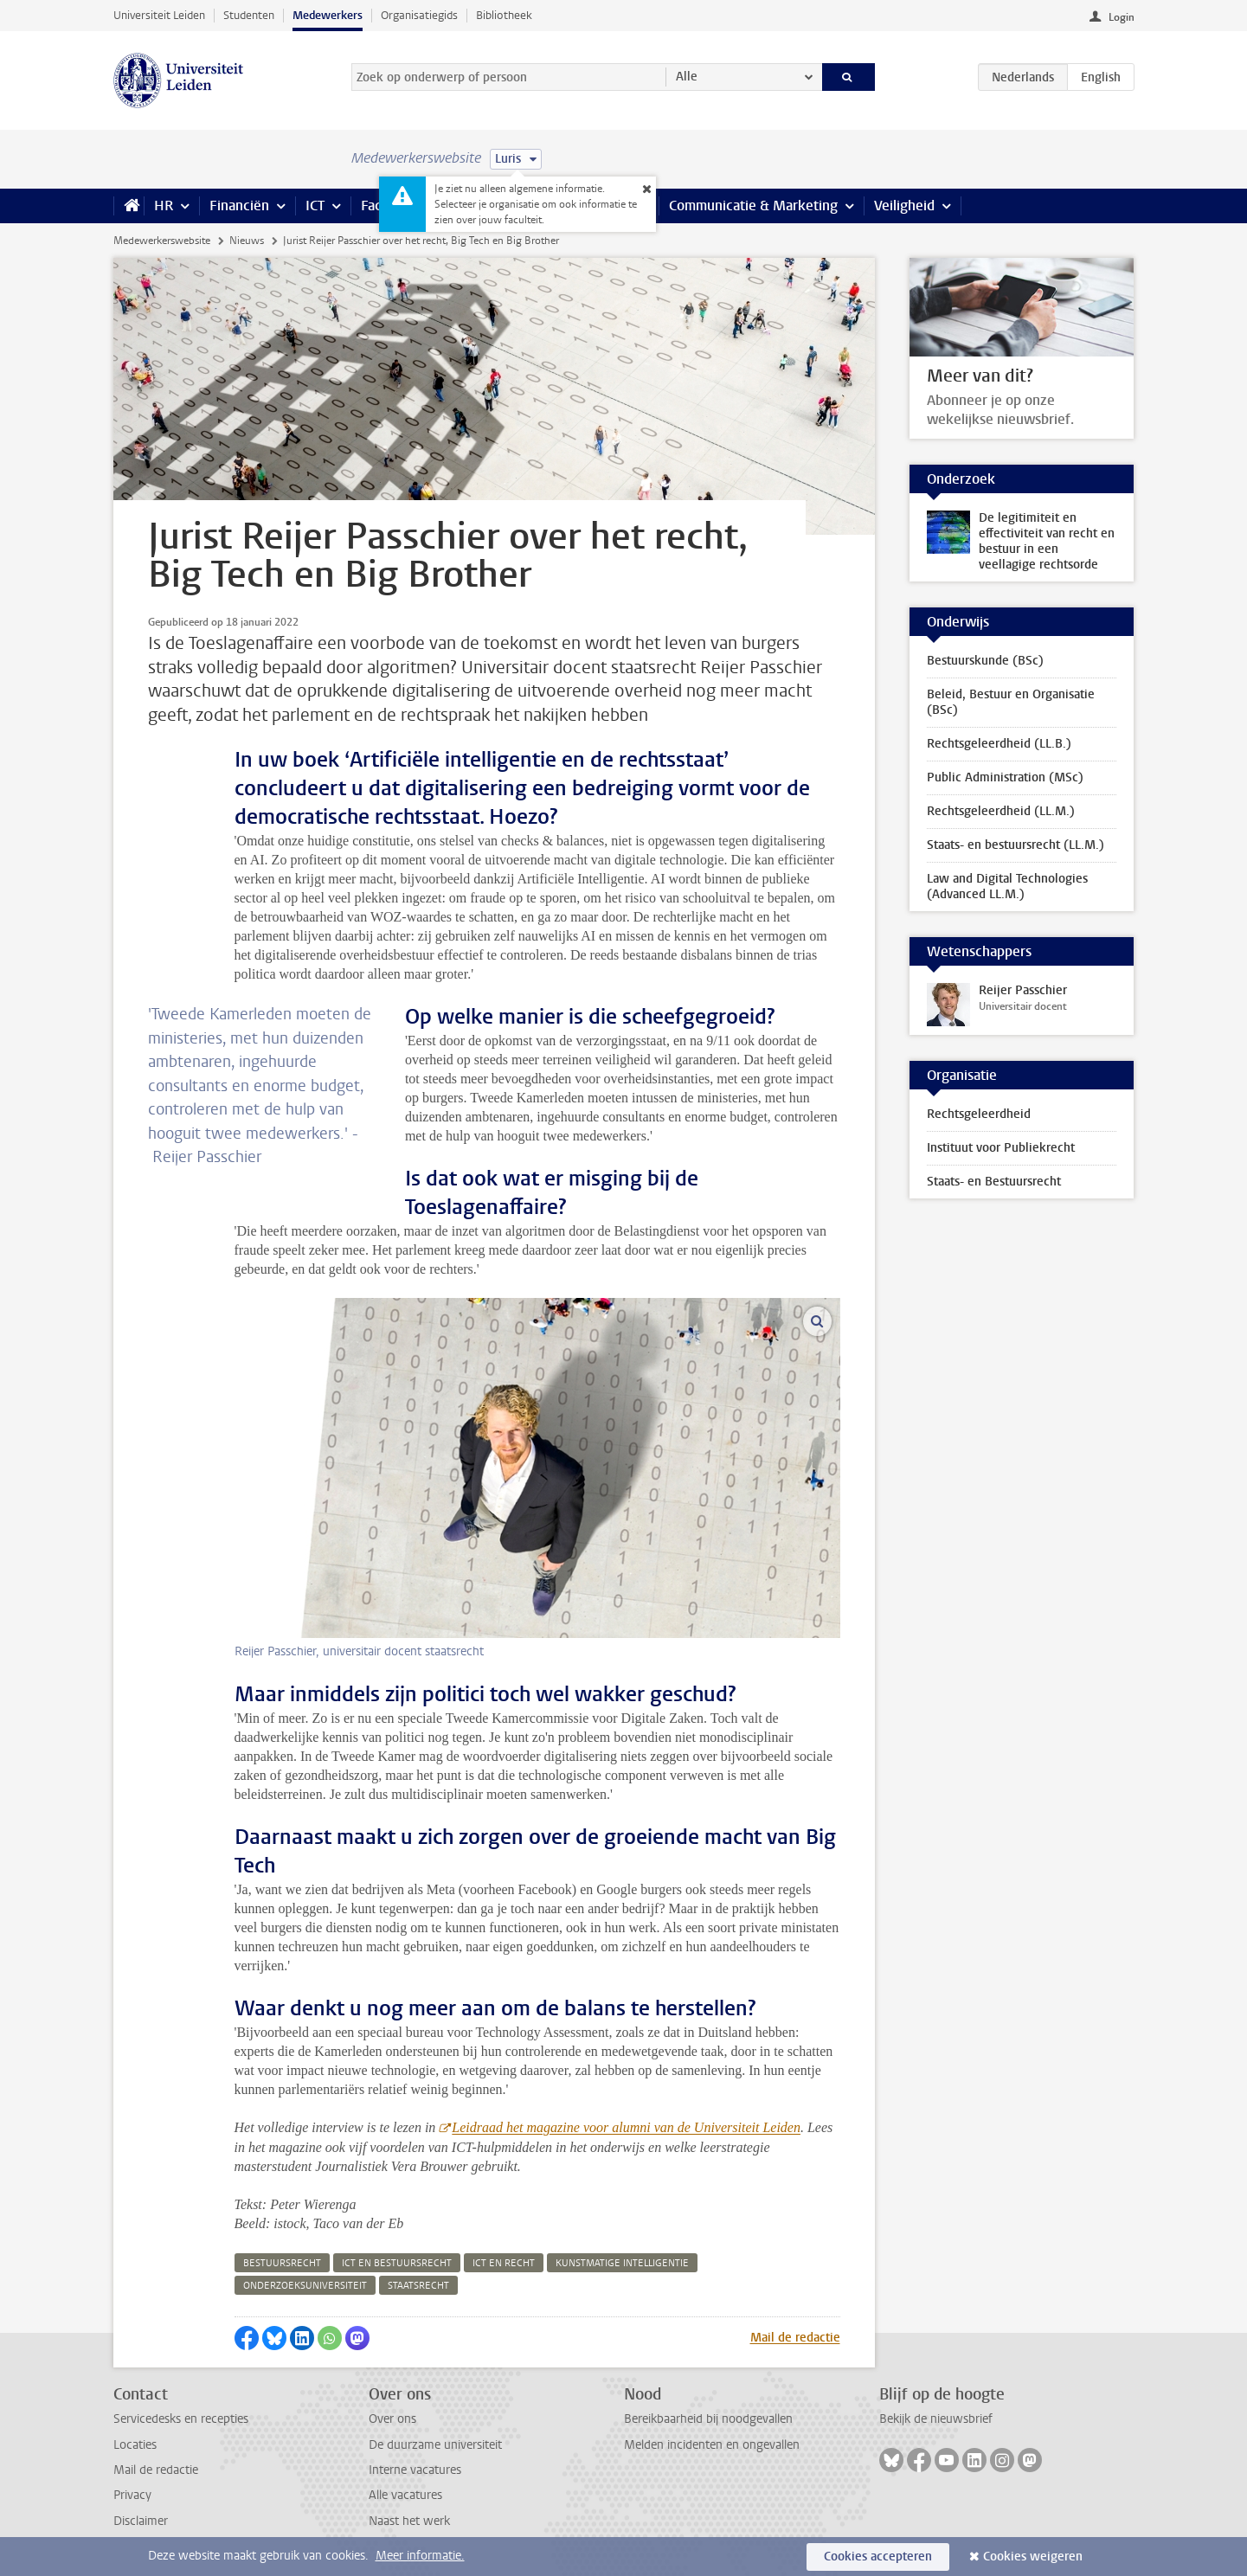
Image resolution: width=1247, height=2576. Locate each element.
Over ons (392, 2419)
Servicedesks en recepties (180, 2419)
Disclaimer (140, 2521)
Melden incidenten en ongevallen (712, 2445)
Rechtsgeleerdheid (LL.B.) (999, 744)
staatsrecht (418, 2285)
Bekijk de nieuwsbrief (936, 2419)
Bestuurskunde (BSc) (985, 660)
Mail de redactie (795, 2337)
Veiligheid (904, 205)
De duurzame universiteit (435, 2445)
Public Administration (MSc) (1005, 777)
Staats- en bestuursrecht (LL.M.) (1015, 845)
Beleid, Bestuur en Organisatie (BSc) (1011, 702)
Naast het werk (409, 2521)
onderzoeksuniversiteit (305, 2285)
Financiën (239, 205)
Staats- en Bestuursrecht (994, 1181)
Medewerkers (327, 15)
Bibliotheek (504, 15)
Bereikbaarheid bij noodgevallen (708, 2419)
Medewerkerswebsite (161, 240)
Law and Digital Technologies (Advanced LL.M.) (1007, 886)
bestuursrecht (282, 2263)
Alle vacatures (405, 2495)
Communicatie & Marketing (753, 205)
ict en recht (503, 2263)
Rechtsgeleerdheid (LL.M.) (1001, 811)
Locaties (135, 2445)
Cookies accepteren (878, 2556)
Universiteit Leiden (159, 15)
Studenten (248, 15)
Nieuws (246, 240)
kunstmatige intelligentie (622, 2263)
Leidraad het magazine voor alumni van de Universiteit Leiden (626, 2127)
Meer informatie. (420, 2555)
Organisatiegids (419, 15)
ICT (315, 205)
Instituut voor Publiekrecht (1001, 1148)
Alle (686, 76)
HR (163, 205)
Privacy (132, 2495)
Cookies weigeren (1033, 2556)
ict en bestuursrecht (397, 2263)
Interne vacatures (415, 2470)
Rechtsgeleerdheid (979, 1114)
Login (1122, 17)
